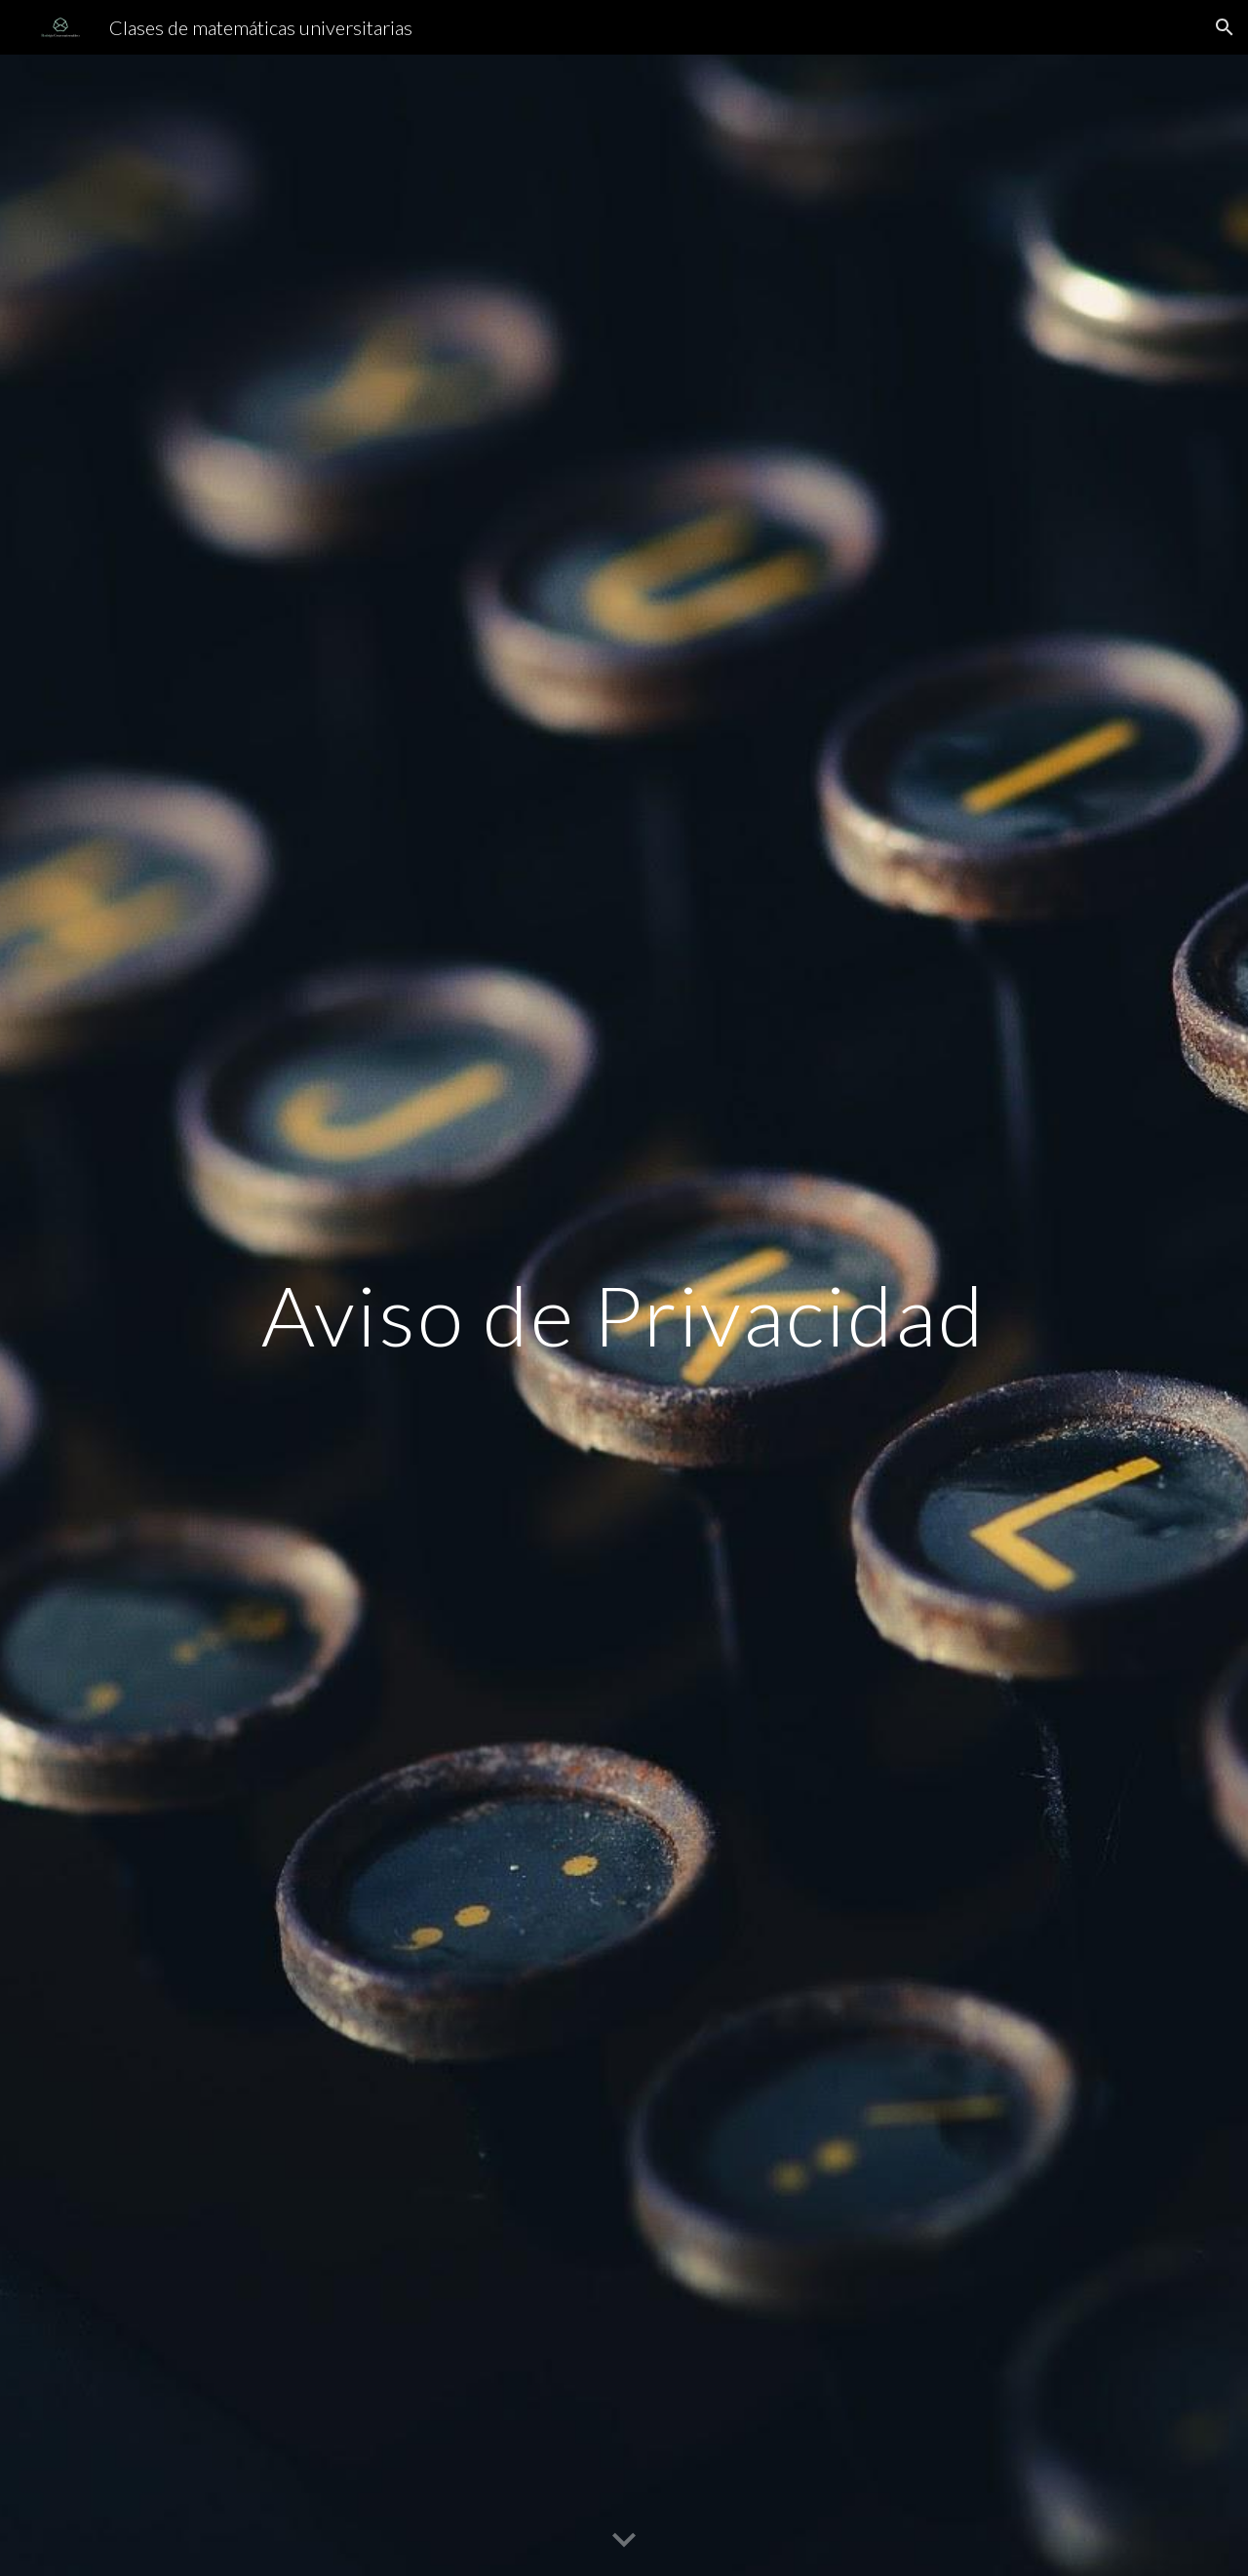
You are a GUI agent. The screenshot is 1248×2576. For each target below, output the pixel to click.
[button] (1224, 27)
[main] (624, 1315)
